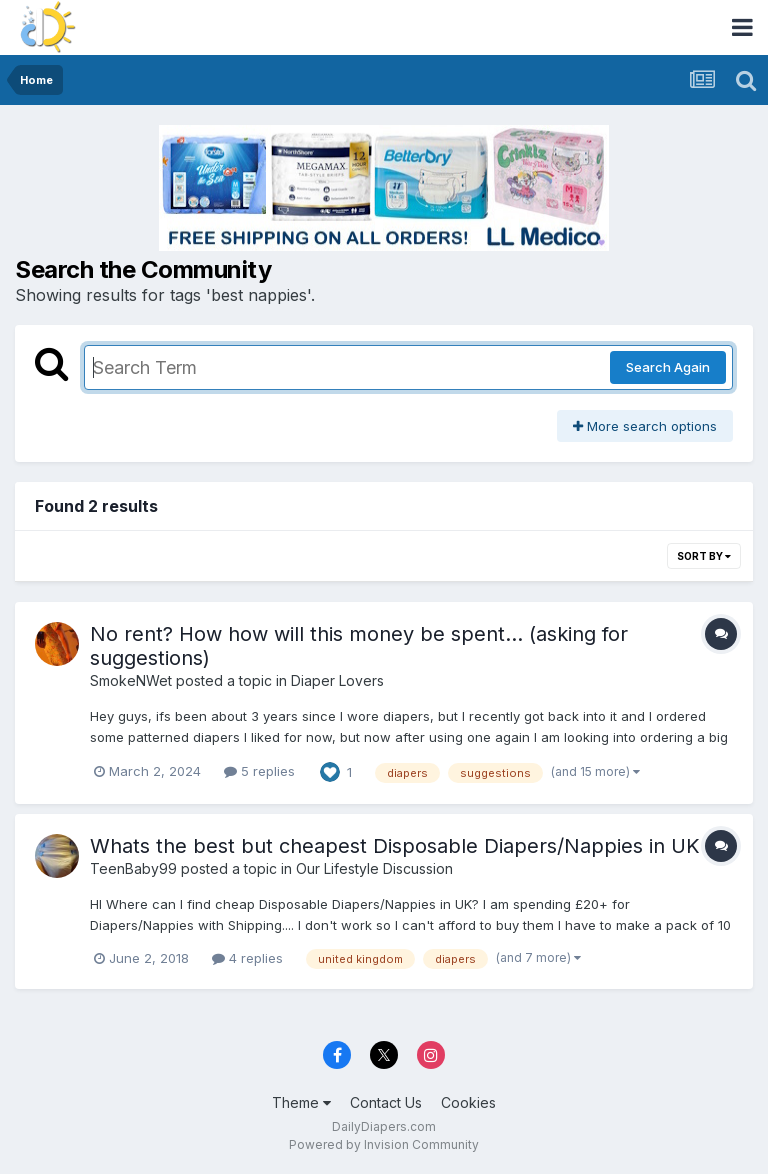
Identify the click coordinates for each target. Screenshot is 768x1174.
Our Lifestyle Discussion (374, 868)
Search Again (668, 367)
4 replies (247, 958)
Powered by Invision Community (384, 1144)
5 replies (259, 771)
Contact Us (386, 1102)
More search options (645, 426)
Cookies (468, 1102)
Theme (301, 1102)
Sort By (704, 556)
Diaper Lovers (337, 680)
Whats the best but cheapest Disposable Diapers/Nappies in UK (395, 846)
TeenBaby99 (133, 868)
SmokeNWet (131, 680)
